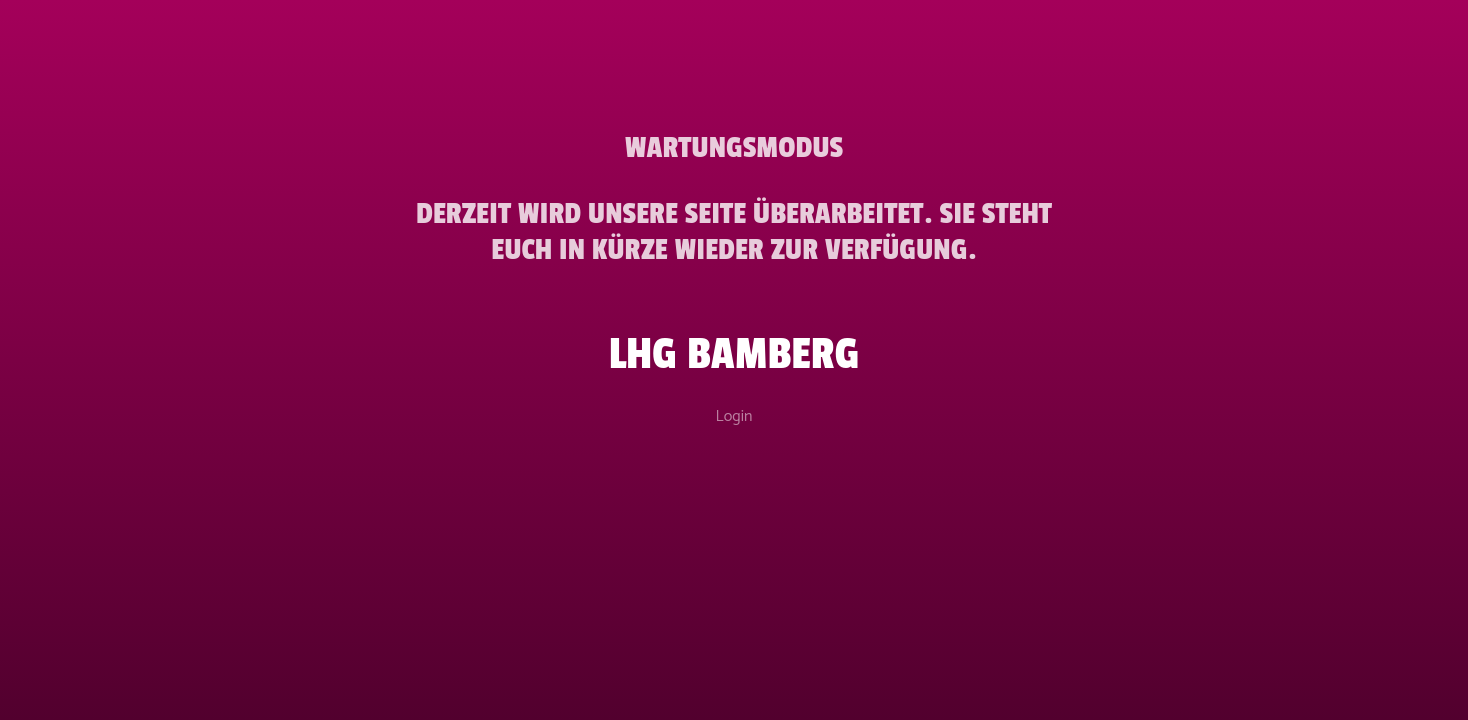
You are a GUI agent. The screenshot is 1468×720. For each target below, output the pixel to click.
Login (734, 416)
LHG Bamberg (734, 354)
